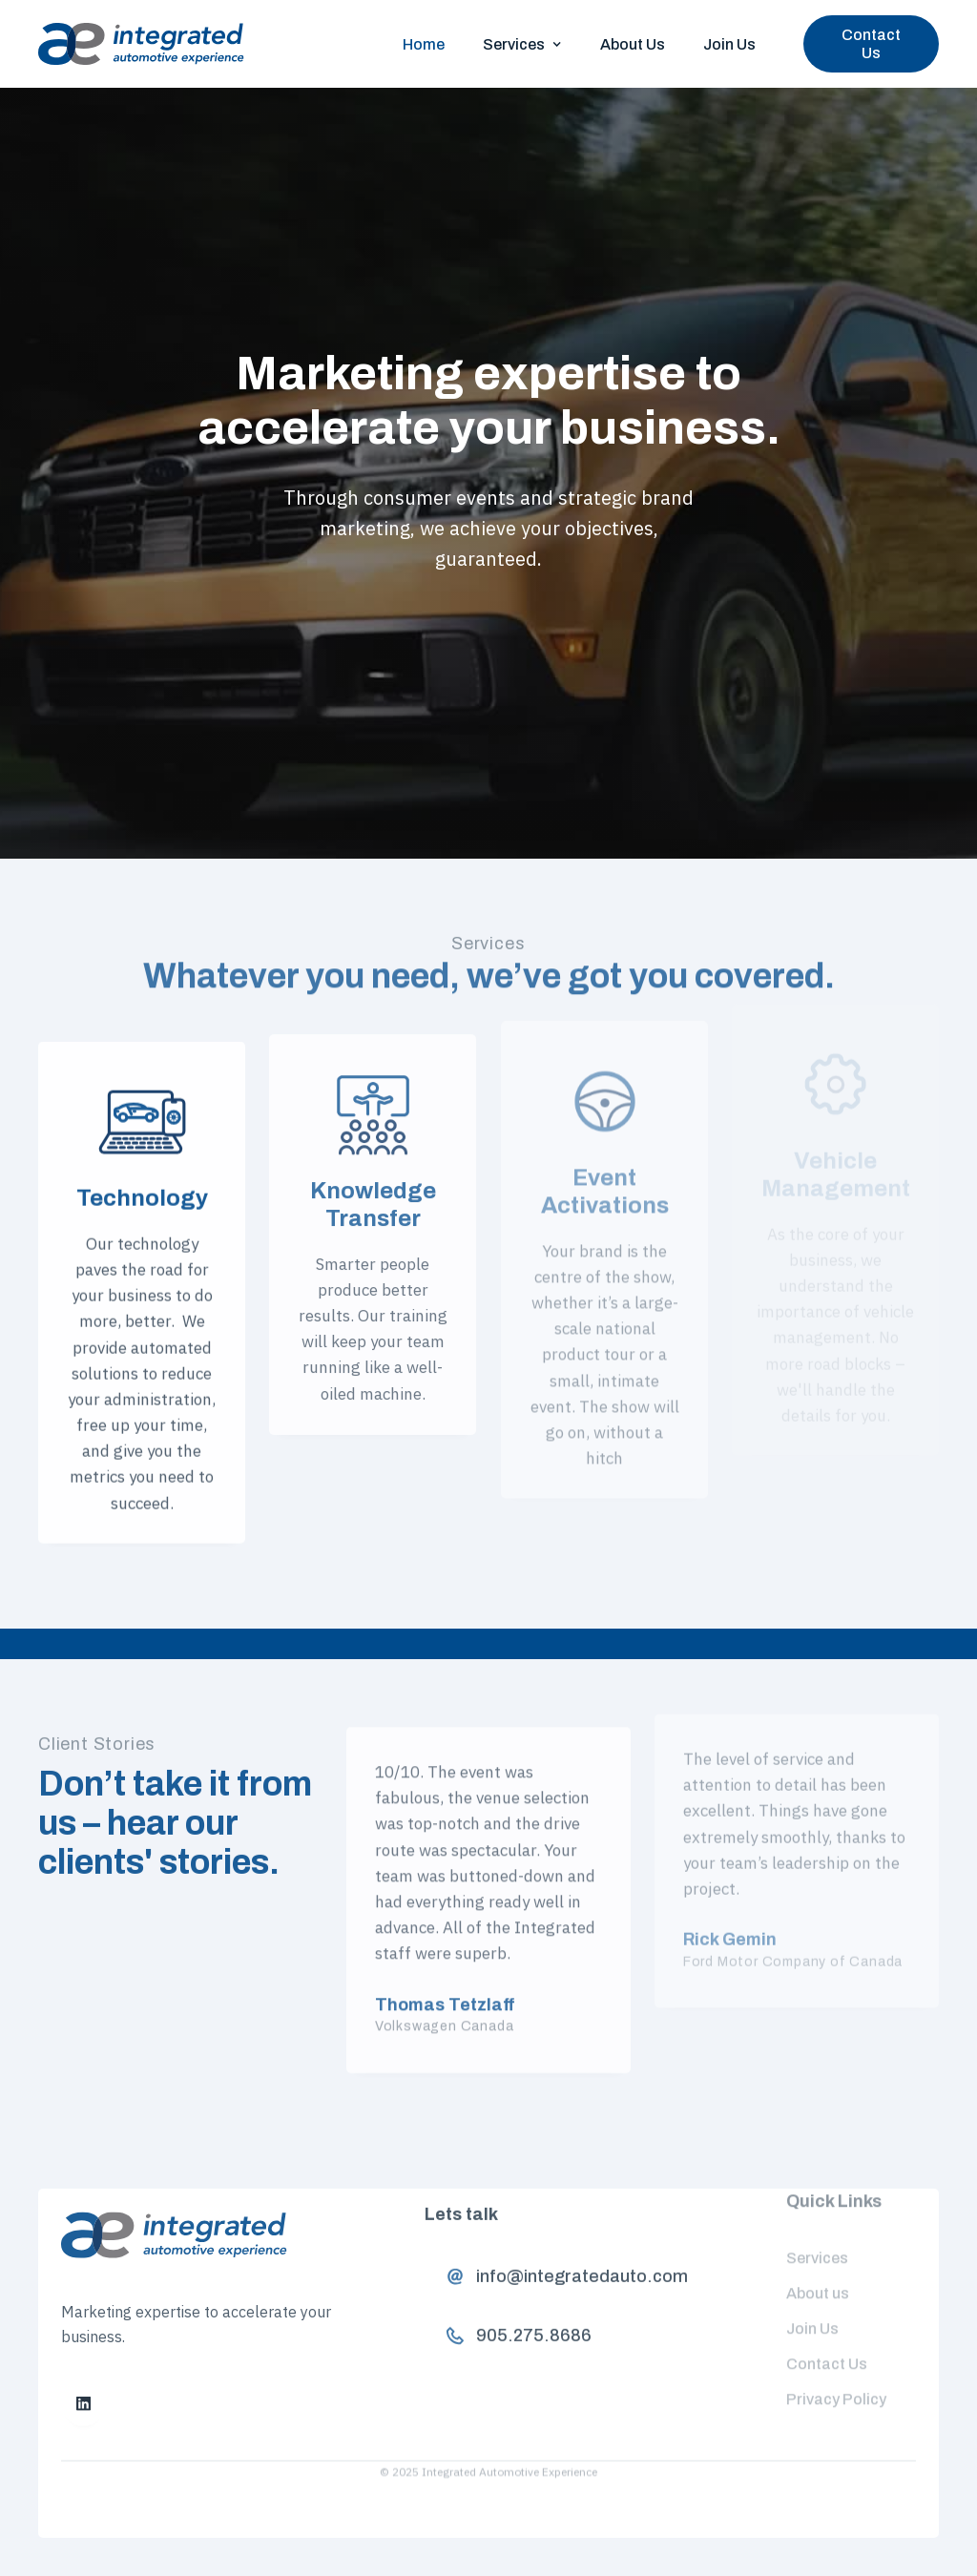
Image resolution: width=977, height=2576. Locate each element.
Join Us (729, 44)
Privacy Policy (836, 2378)
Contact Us (871, 44)
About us (817, 2273)
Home (424, 44)
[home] (141, 44)
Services (817, 2238)
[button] (522, 44)
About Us (632, 44)
